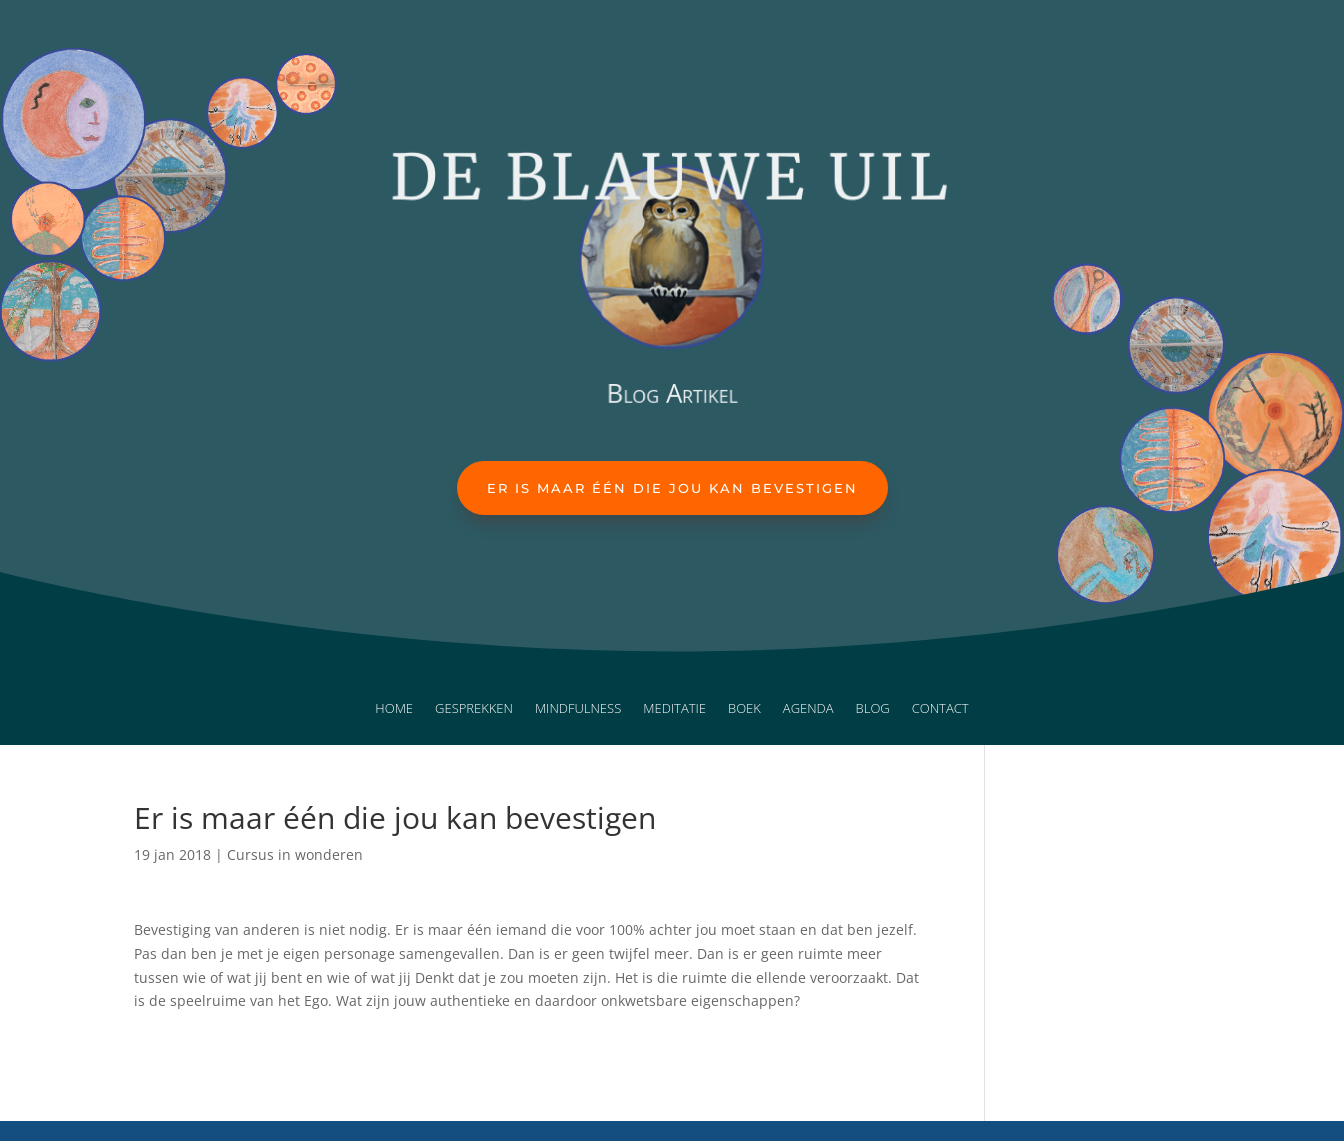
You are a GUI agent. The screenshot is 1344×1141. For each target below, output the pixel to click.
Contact (940, 709)
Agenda (808, 709)
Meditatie (674, 709)
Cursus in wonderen (295, 854)
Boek (744, 709)
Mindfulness (578, 709)
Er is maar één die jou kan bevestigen (672, 488)
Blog (873, 709)
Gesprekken (474, 709)
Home (394, 709)
